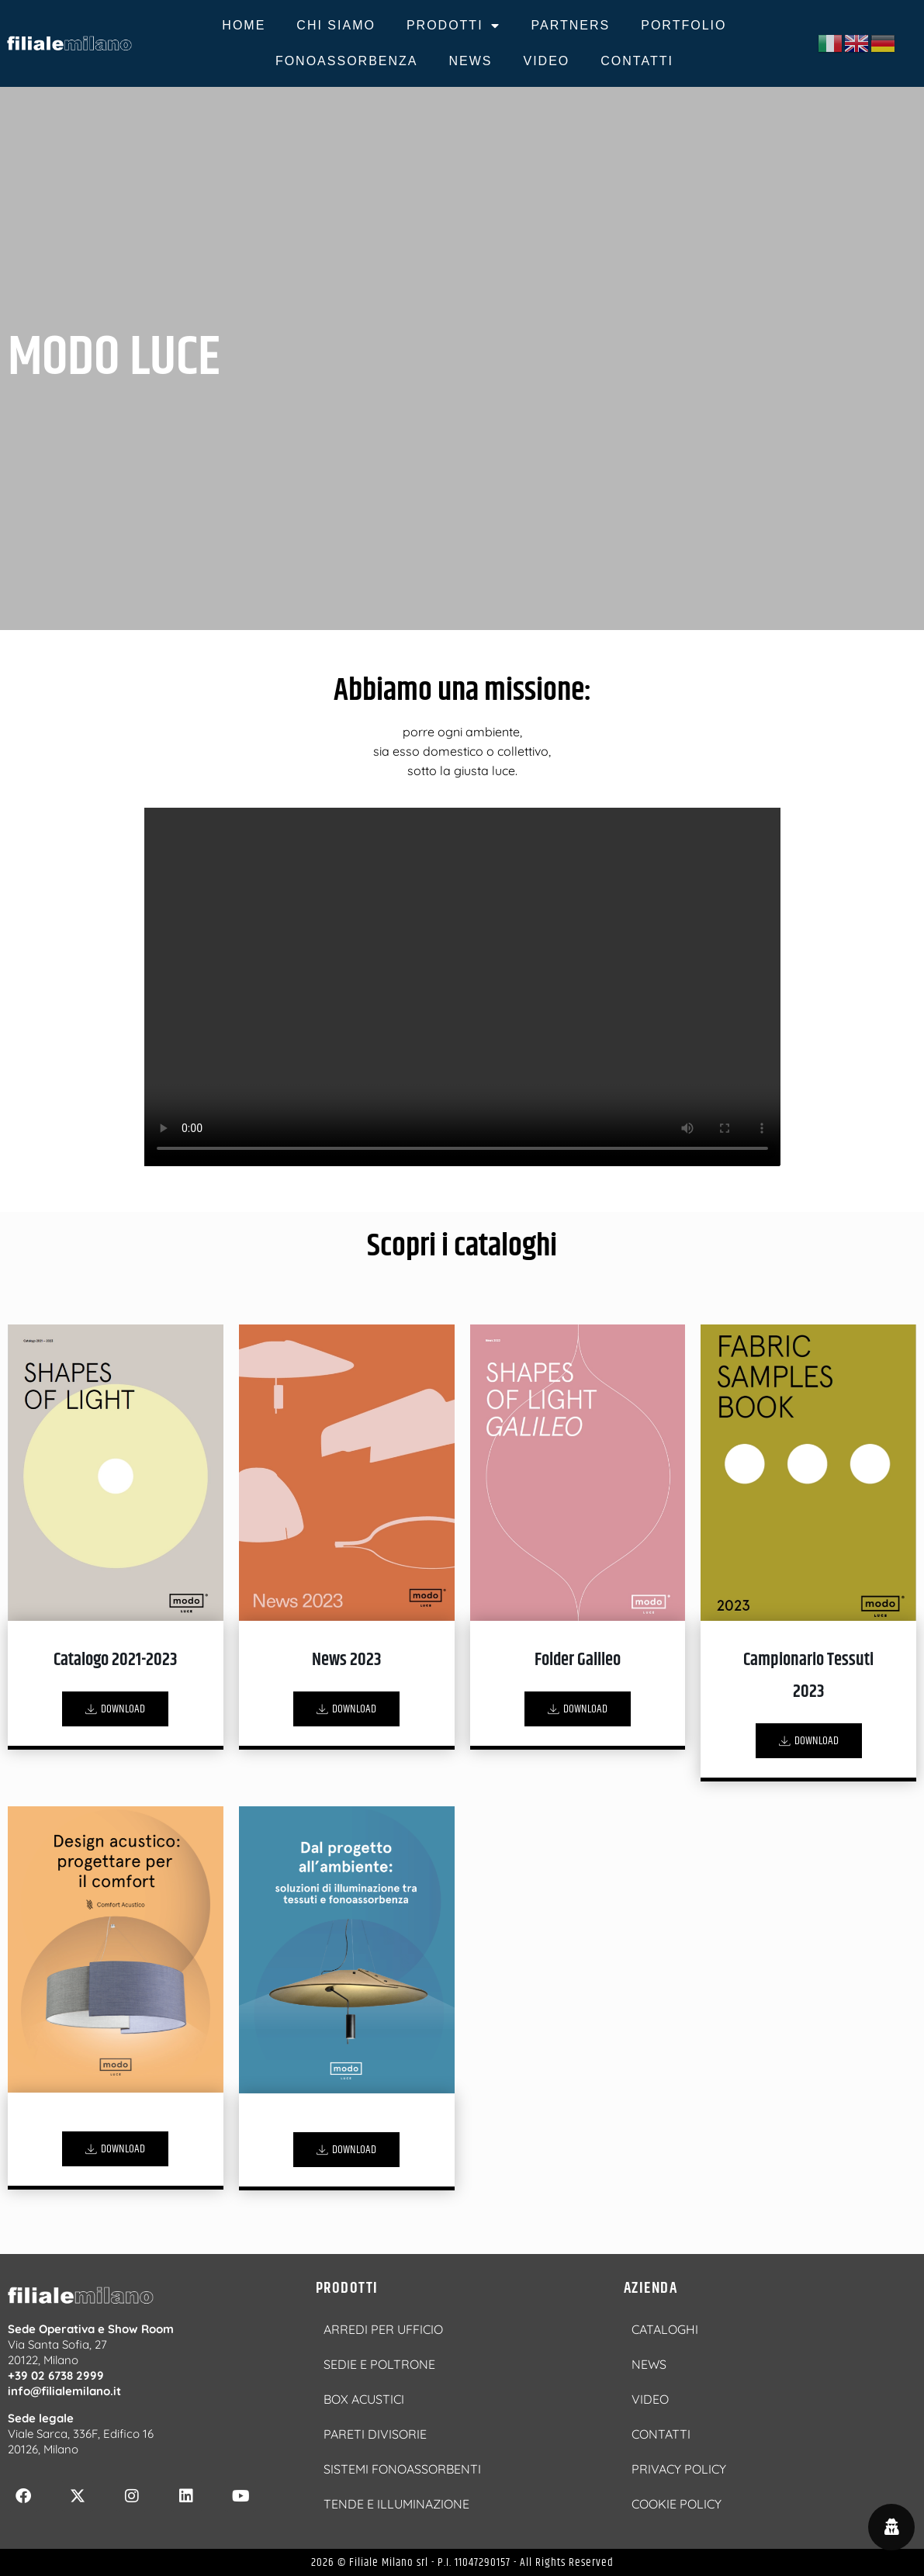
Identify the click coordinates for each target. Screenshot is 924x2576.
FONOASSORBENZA (346, 61)
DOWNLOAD (115, 1709)
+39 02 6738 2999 (56, 2375)
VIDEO (546, 61)
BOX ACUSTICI (364, 2399)
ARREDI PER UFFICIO (383, 2329)
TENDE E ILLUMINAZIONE (396, 2504)
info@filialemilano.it (64, 2391)
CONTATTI (636, 61)
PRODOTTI (453, 26)
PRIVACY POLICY (679, 2469)
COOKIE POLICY (677, 2504)
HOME (243, 25)
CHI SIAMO (335, 25)
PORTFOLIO (683, 25)
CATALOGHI (665, 2329)
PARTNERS (571, 25)
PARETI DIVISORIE (375, 2434)
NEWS (470, 61)
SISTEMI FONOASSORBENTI (402, 2469)
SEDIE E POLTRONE (379, 2364)
